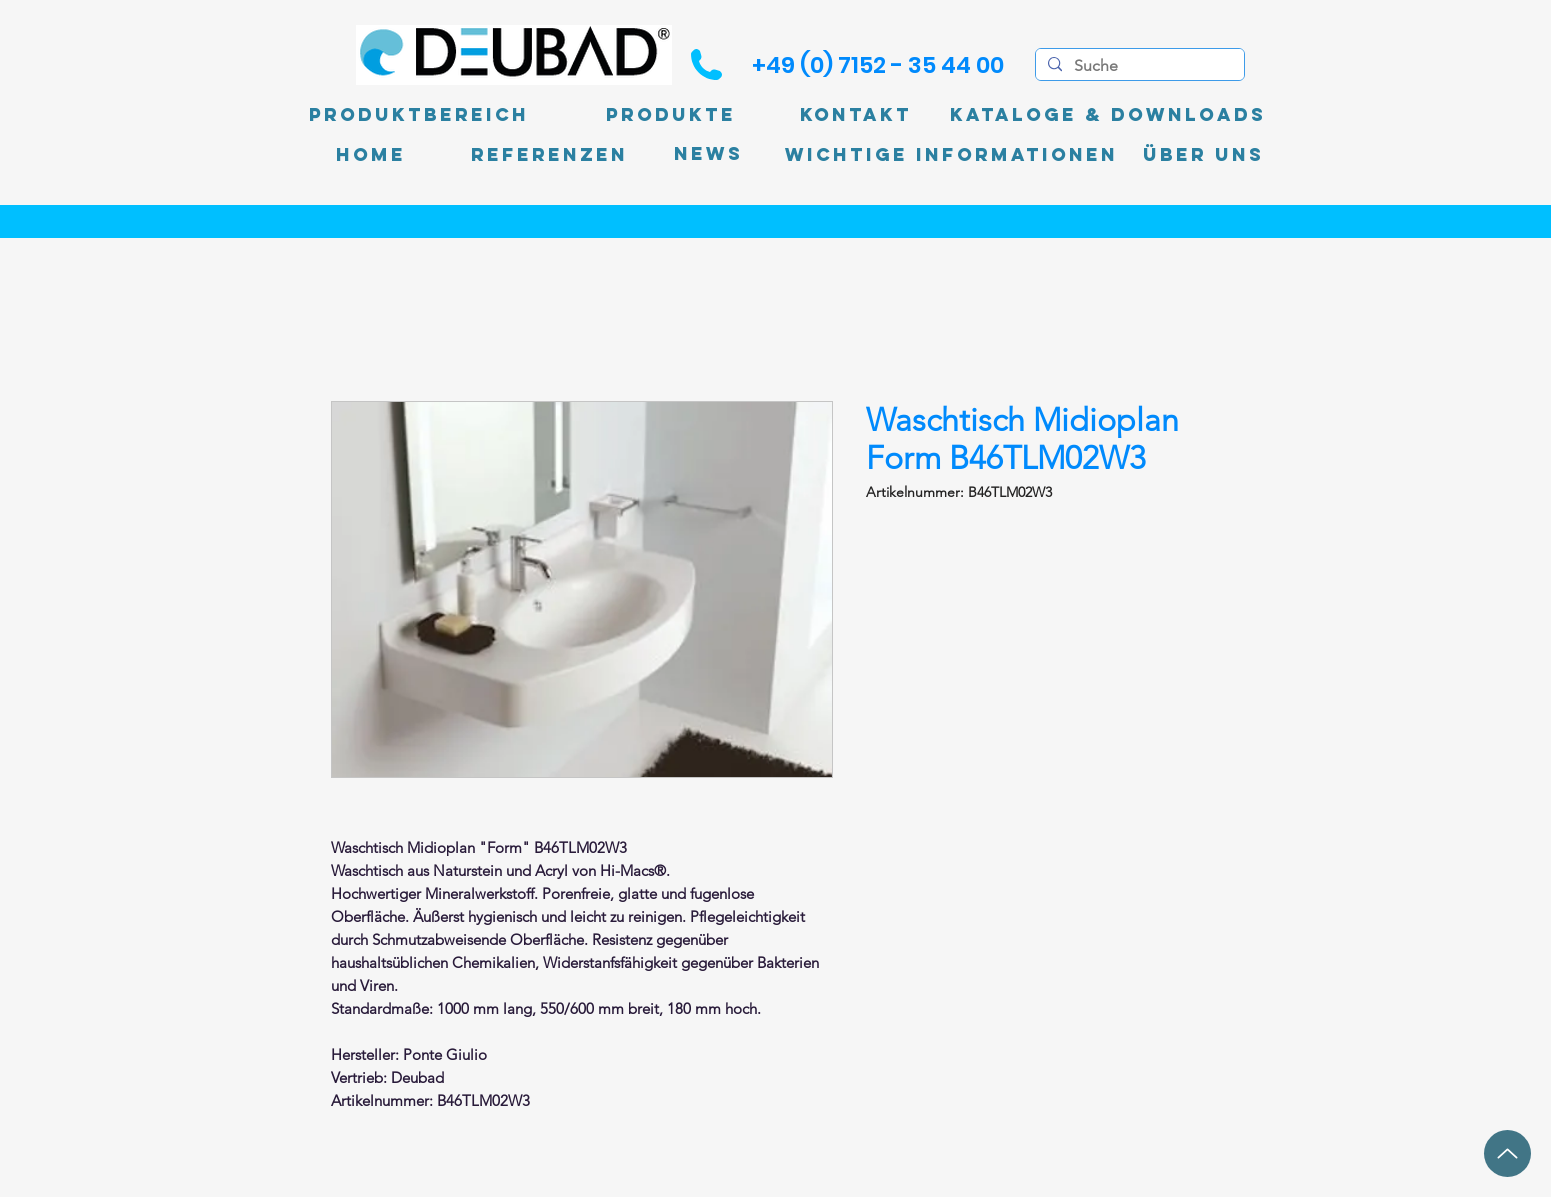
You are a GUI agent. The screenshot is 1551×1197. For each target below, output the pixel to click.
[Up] (1507, 1153)
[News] (708, 154)
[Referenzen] (549, 155)
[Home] (371, 155)
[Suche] (1138, 66)
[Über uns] (1203, 155)
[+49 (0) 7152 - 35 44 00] (878, 65)
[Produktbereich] (419, 115)
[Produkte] (671, 115)
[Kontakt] (856, 115)
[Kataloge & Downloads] (1108, 115)
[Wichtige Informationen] (951, 155)
